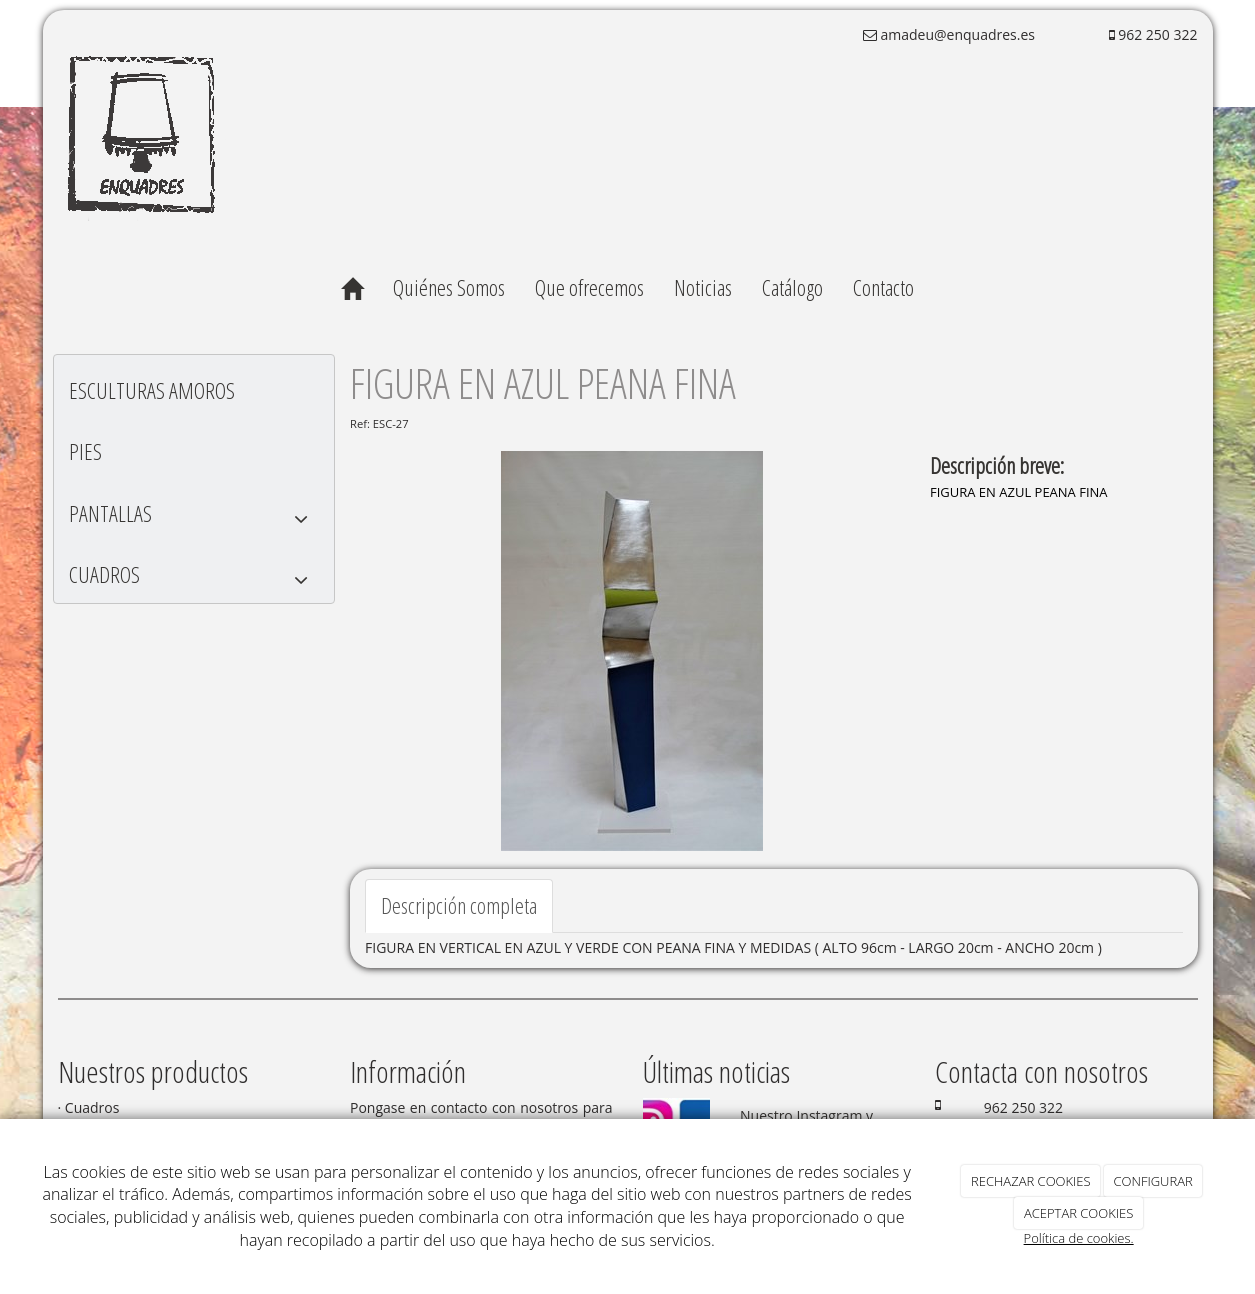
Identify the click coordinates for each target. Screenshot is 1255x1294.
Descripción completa (459, 905)
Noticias (703, 287)
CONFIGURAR (1153, 1181)
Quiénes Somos (449, 287)
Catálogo (792, 287)
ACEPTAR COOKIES (1078, 1213)
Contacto (883, 287)
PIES (85, 451)
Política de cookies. (1079, 1238)
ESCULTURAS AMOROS (152, 390)
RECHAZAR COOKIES (1031, 1181)
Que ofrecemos (589, 287)
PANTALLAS (194, 518)
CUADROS (194, 579)
